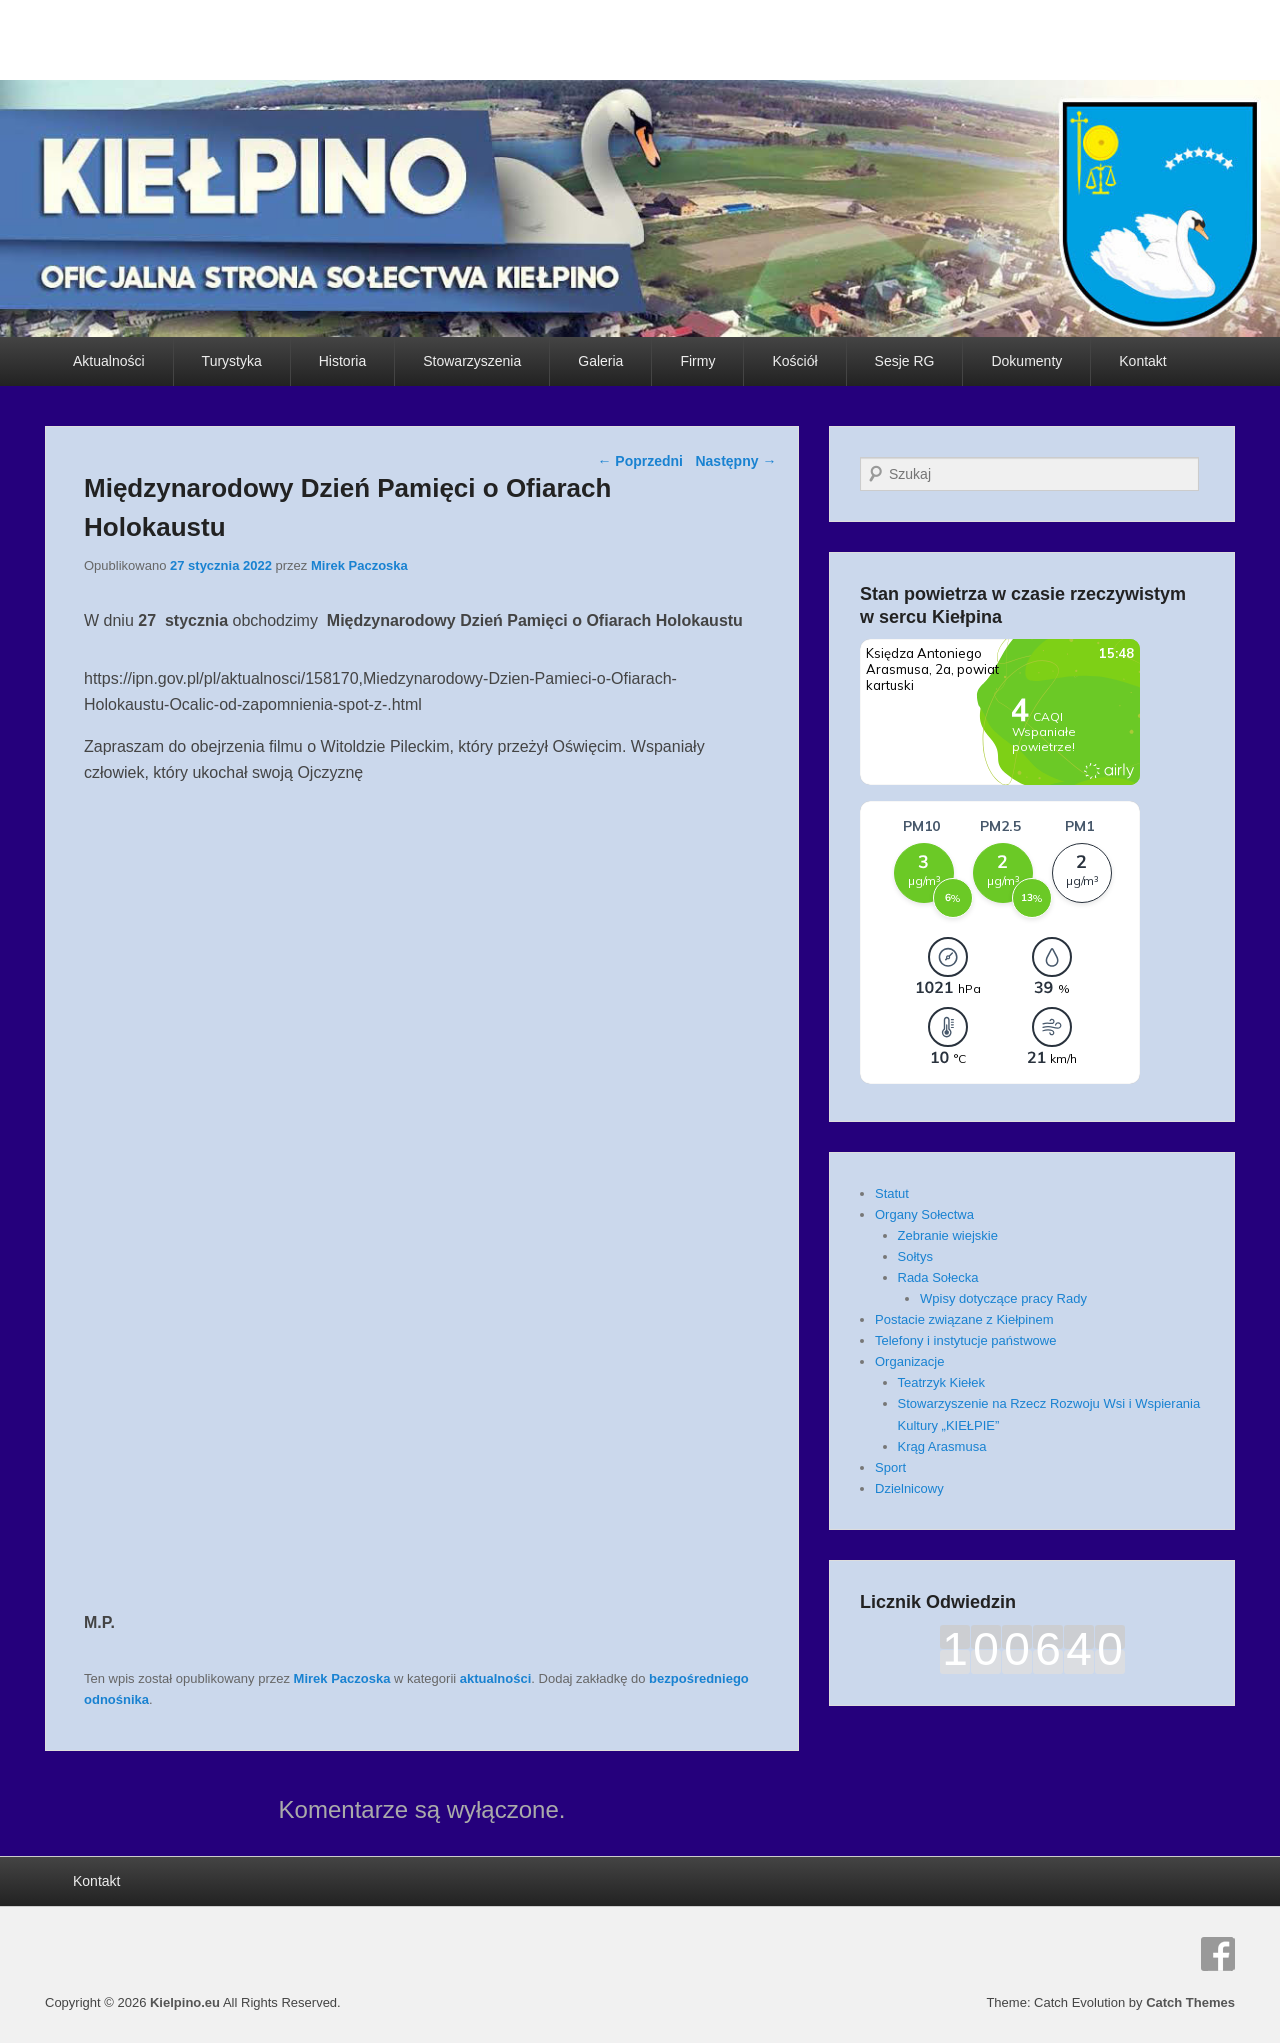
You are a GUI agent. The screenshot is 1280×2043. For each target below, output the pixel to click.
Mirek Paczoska (359, 565)
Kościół (794, 361)
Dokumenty (1026, 361)
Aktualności (109, 361)
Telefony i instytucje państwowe (965, 1340)
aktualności (496, 1678)
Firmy (697, 361)
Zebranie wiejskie (948, 1235)
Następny (735, 461)
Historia (342, 361)
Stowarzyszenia (472, 361)
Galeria (600, 361)
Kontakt (1142, 361)
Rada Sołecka (938, 1277)
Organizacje (909, 1361)
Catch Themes (1190, 2002)
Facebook (1218, 1954)
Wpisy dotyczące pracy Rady (1003, 1298)
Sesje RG (905, 361)
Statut (892, 1193)
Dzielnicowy (909, 1488)
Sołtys (915, 1256)
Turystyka (232, 361)
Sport (890, 1467)
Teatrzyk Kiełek (941, 1382)
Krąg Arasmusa (942, 1446)
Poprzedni (640, 461)
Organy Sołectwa (924, 1214)
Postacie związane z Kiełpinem (964, 1319)
